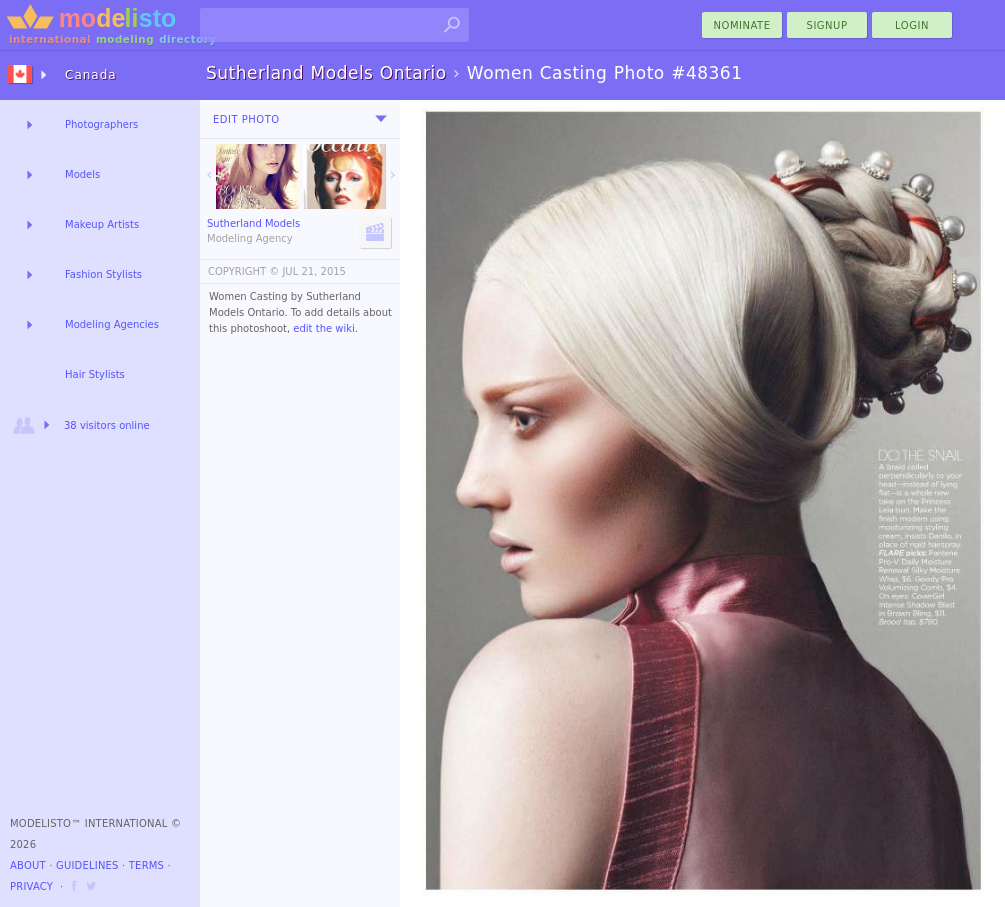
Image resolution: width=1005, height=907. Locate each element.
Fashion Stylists (103, 274)
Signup (827, 25)
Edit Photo (246, 119)
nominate (742, 25)
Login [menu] (912, 25)
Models (82, 174)
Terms (146, 865)
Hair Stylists (95, 374)
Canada (91, 75)
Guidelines (87, 865)
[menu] (381, 119)
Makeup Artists (102, 224)
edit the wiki (324, 328)
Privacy (31, 886)
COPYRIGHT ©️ (243, 271)
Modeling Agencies (112, 324)
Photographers (101, 124)
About (28, 865)
